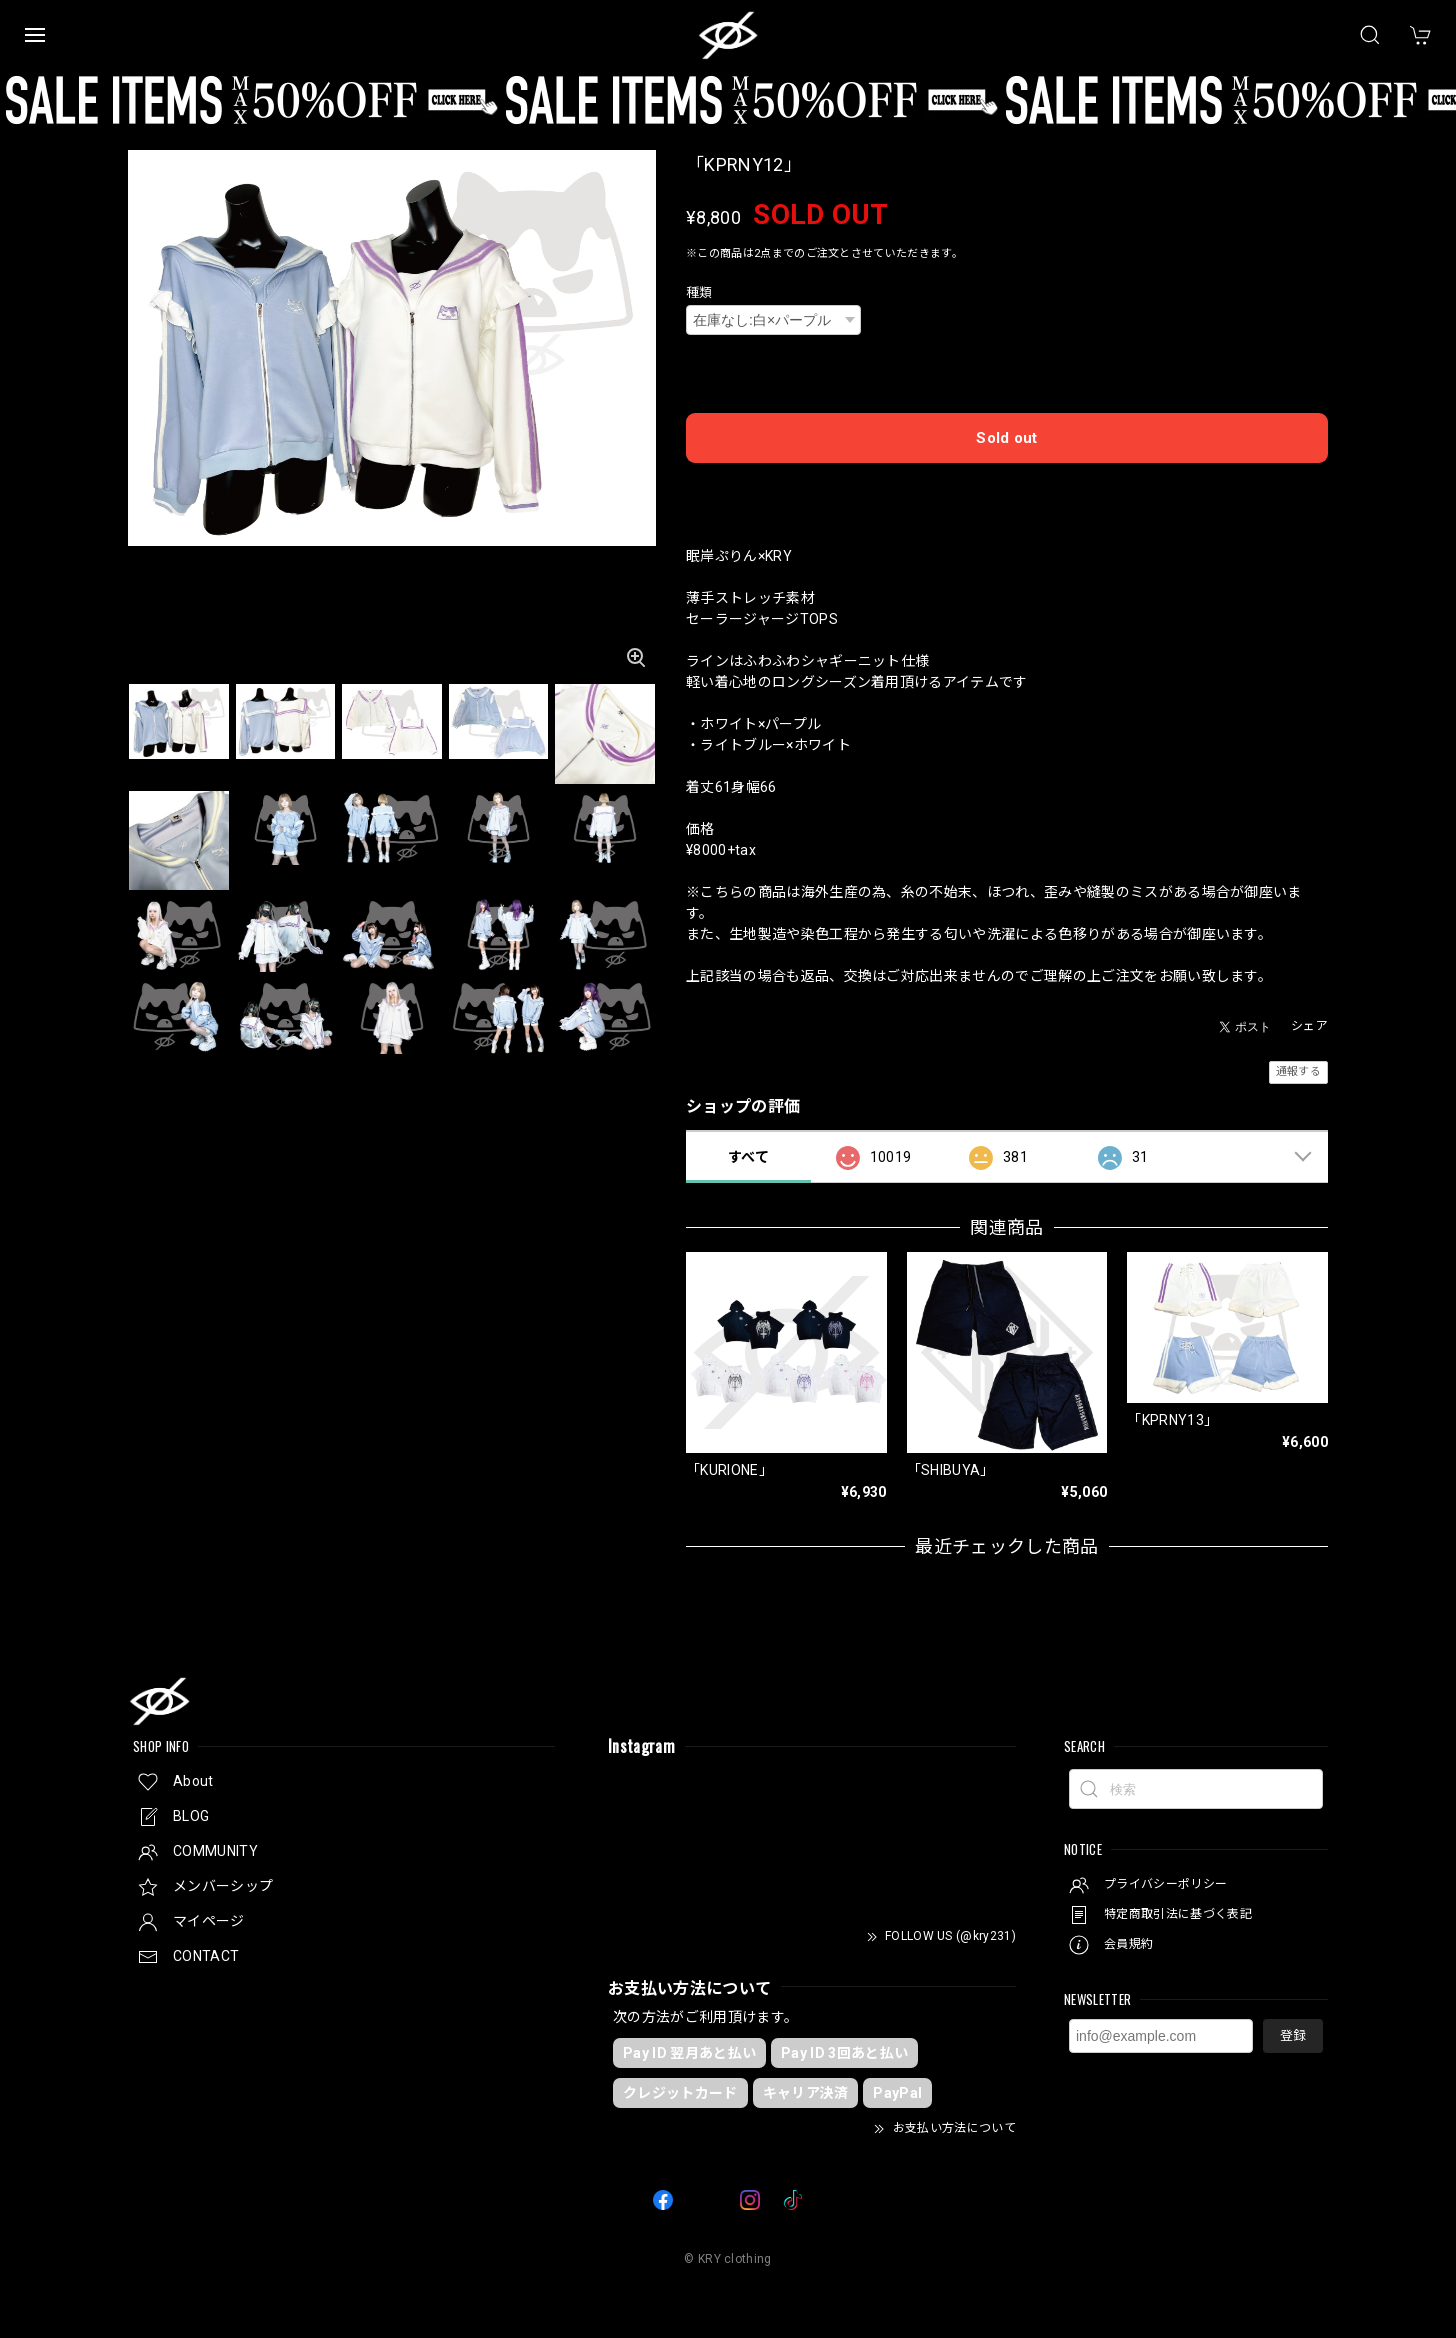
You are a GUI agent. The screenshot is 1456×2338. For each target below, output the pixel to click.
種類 (699, 292)
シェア (1309, 1026)
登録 (1293, 2035)
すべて (748, 1157)
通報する (1298, 1071)
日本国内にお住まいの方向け (1007, 489)
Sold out (1007, 438)
